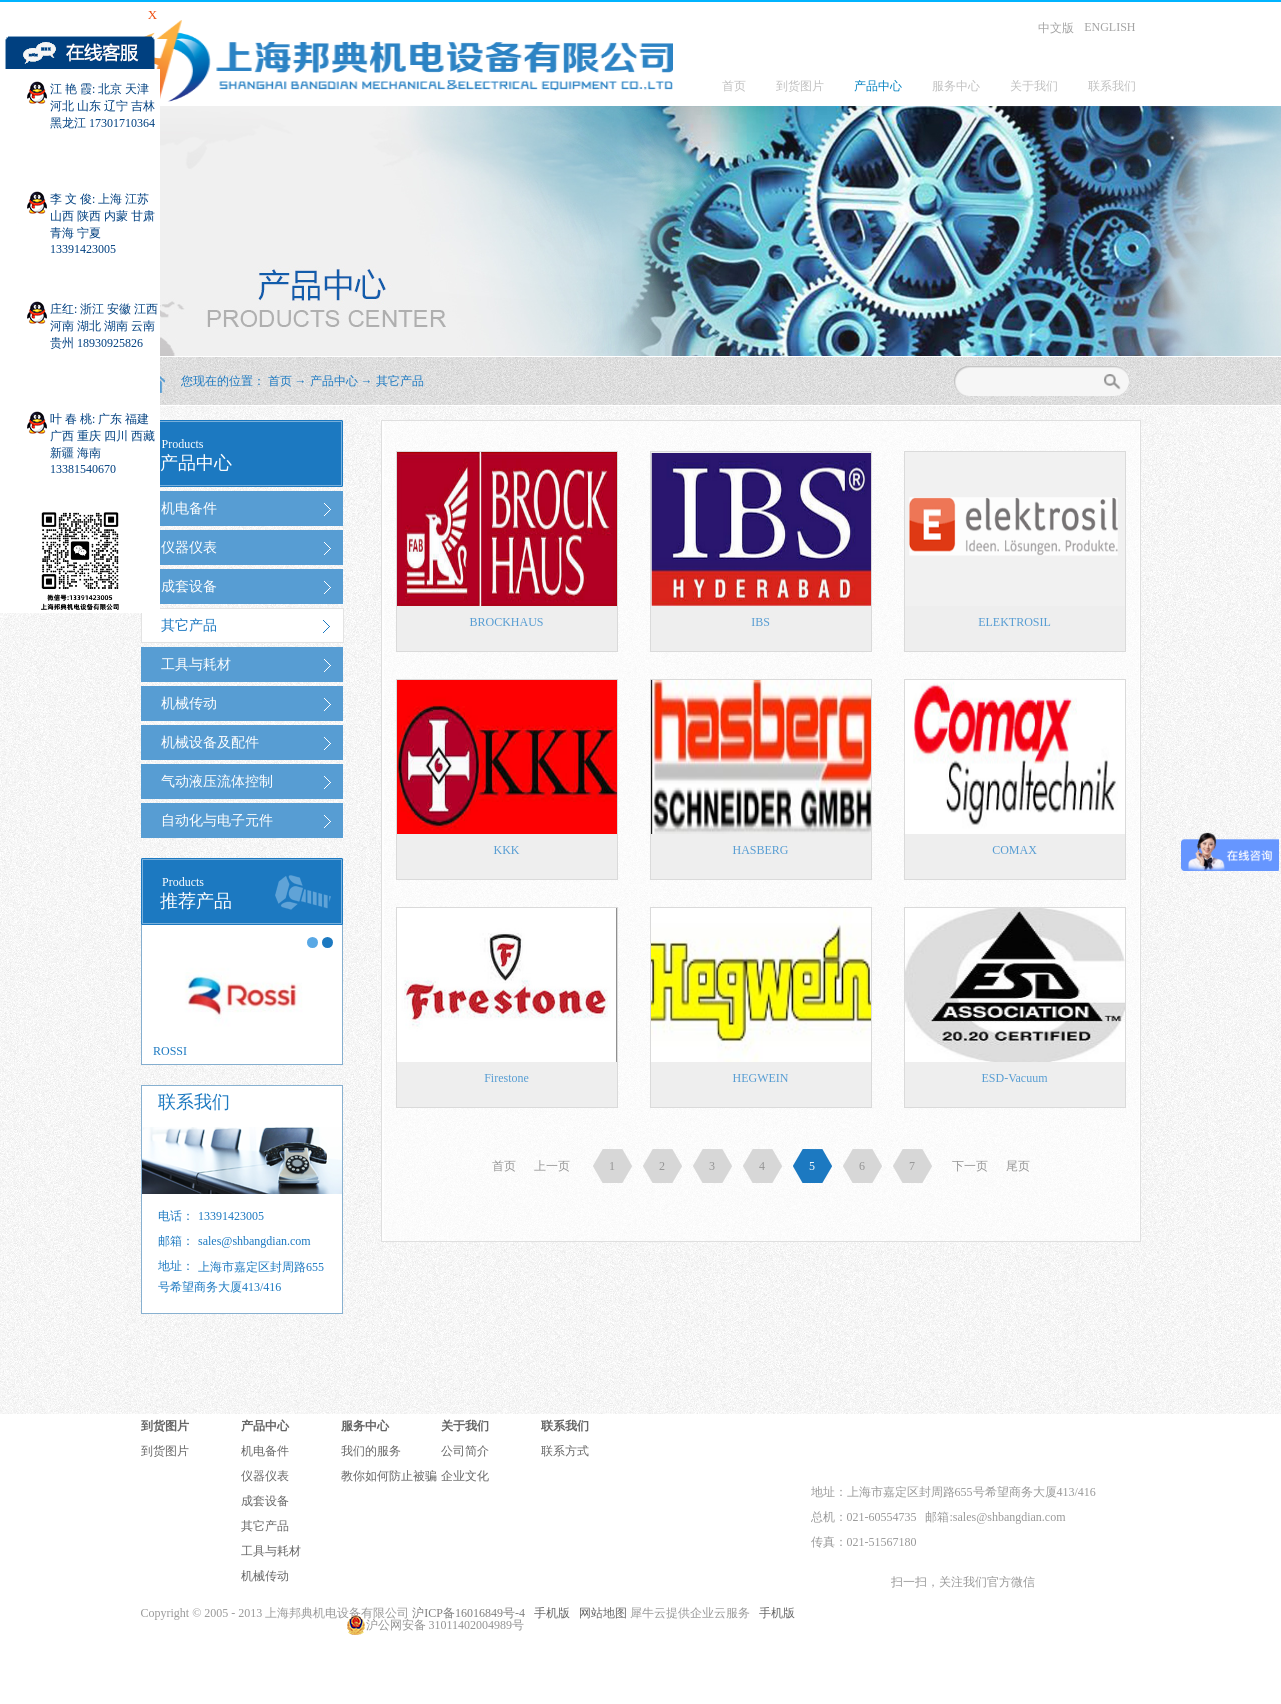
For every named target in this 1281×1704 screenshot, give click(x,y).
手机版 (549, 1613)
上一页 (552, 1166)
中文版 (1056, 28)
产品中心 (334, 381)
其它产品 (400, 381)
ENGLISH (1109, 27)
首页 (734, 86)
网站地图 (600, 1613)
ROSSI (170, 1051)
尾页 (1018, 1166)
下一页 (970, 1166)
